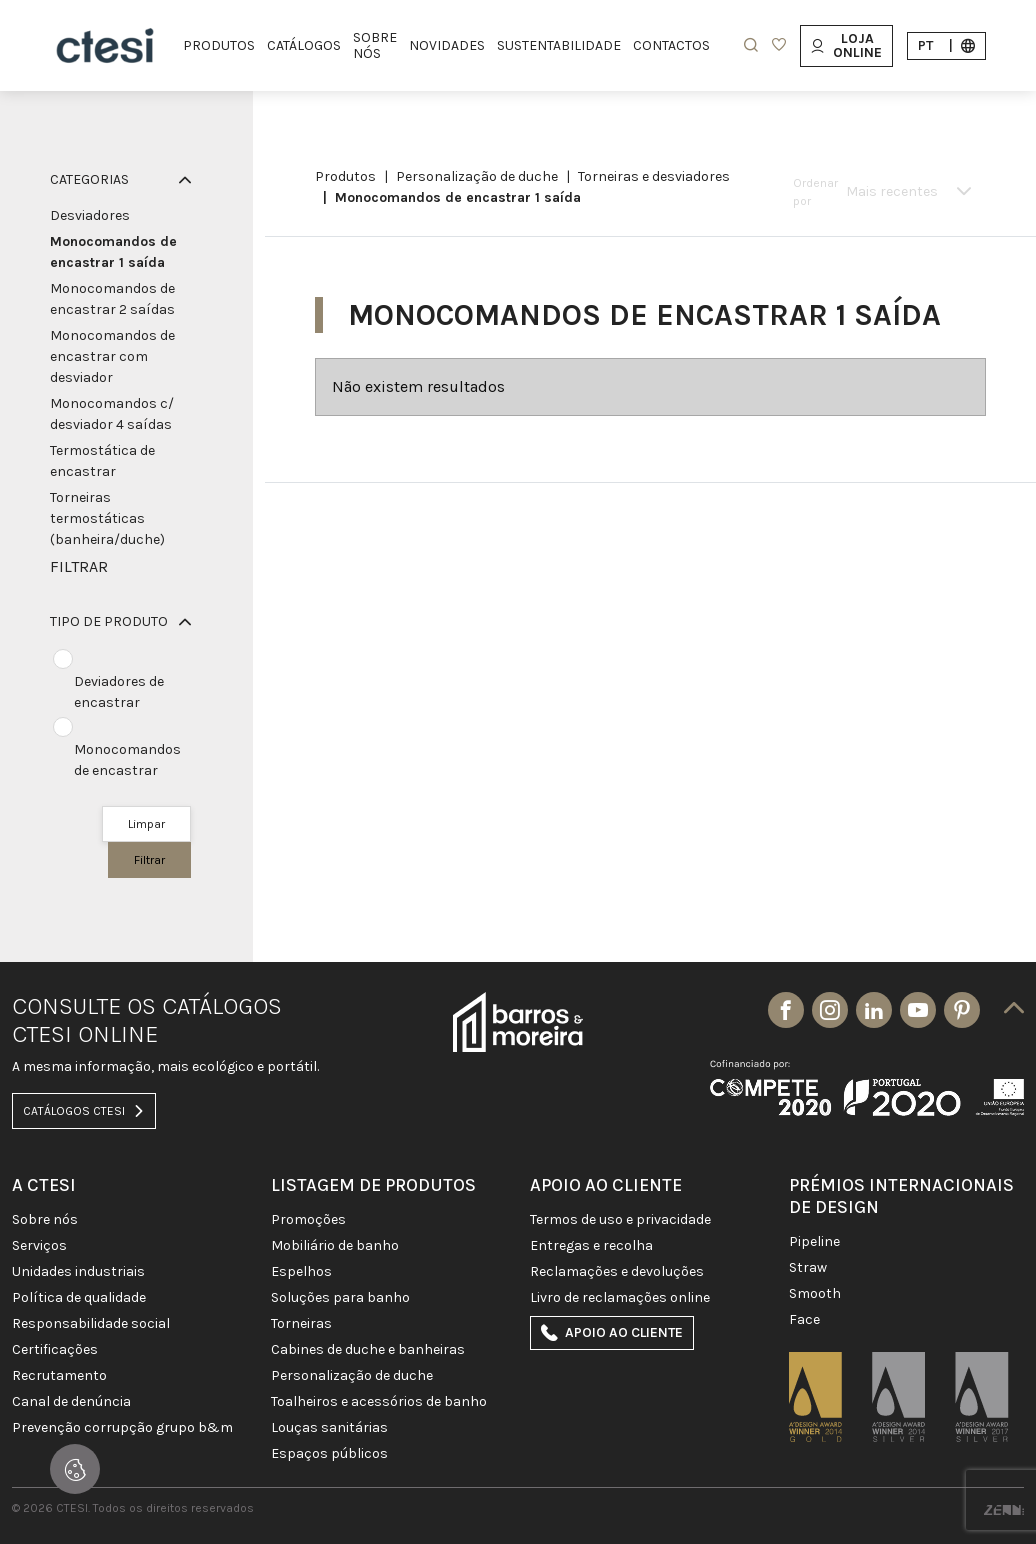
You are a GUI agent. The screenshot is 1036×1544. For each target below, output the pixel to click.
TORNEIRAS (301, 1324)
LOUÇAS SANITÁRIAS (329, 1428)
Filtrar (149, 860)
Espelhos (301, 1272)
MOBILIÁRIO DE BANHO (335, 1246)
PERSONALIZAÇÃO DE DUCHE (477, 176)
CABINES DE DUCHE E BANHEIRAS (368, 1350)
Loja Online (846, 45)
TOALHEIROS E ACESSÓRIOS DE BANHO (379, 1402)
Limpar (146, 824)
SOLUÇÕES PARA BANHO (340, 1298)
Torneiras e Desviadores (654, 176)
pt (946, 45)
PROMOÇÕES (308, 1220)
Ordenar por (815, 192)
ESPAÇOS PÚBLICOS (329, 1454)
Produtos (345, 176)
